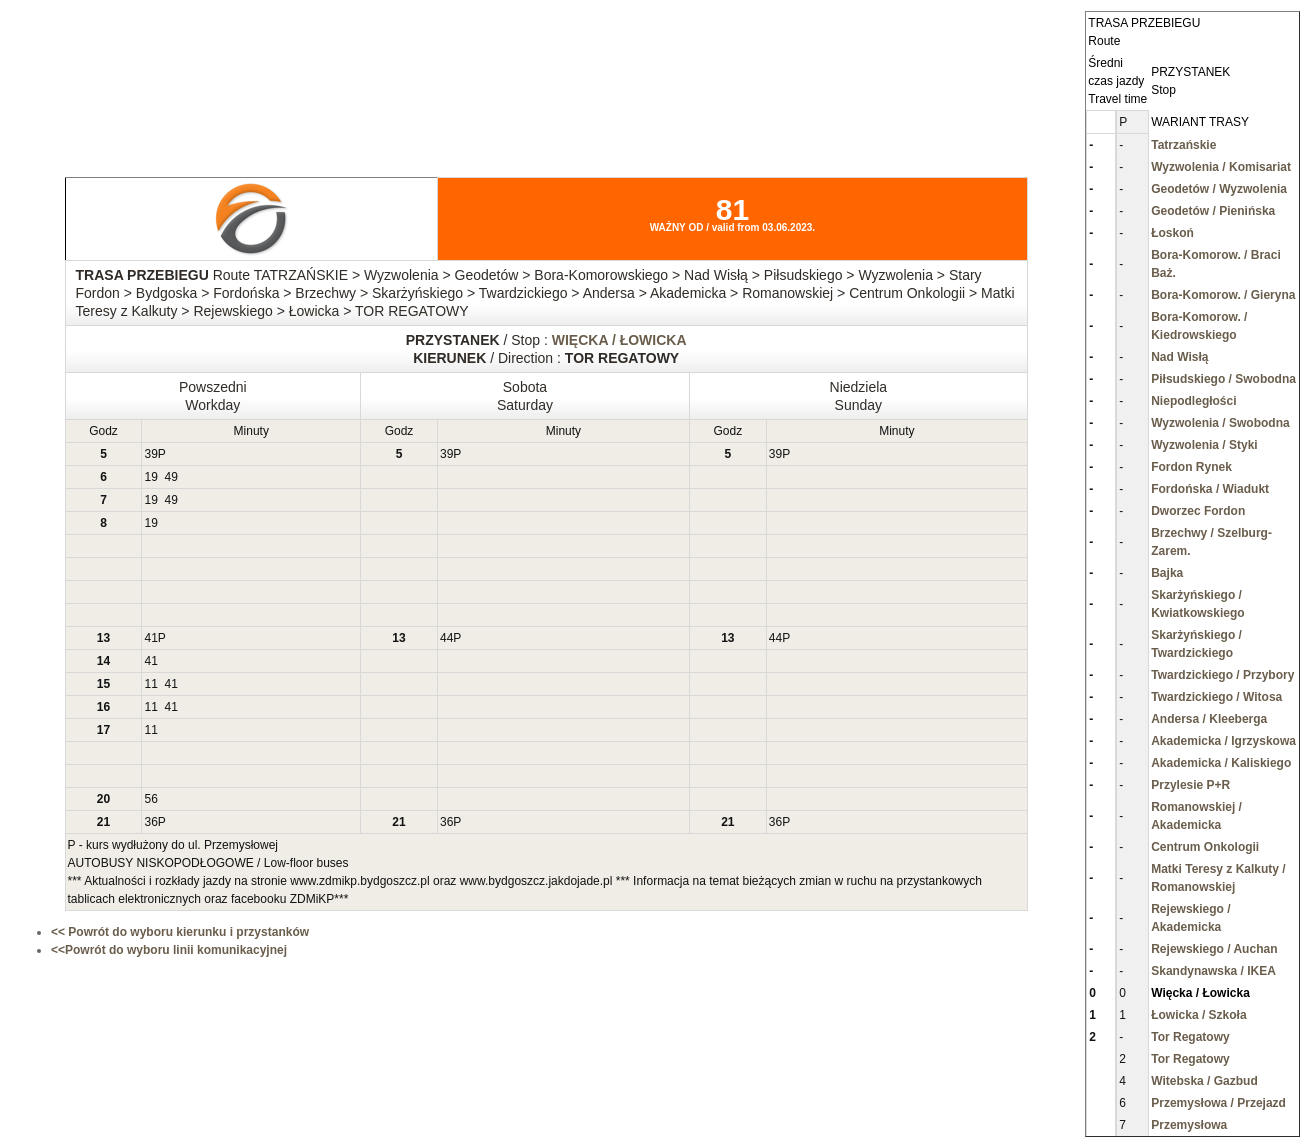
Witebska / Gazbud (1204, 1081)
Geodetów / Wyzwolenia (1219, 189)
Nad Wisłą (1179, 357)
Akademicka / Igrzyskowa (1223, 741)
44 (446, 638)
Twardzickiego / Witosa (1216, 697)
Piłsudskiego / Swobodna (1223, 379)
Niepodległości (1193, 401)
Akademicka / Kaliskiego (1221, 763)
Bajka (1167, 573)
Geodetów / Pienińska (1213, 211)
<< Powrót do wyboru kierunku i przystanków (180, 932)
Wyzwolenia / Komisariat (1221, 167)
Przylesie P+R (1190, 785)
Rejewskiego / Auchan (1214, 949)
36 (150, 822)
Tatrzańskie (1183, 145)
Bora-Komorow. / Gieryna (1223, 295)
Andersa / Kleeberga (1209, 719)
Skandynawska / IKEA (1213, 971)
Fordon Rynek (1191, 467)
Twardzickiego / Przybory (1222, 675)
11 (150, 684)
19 (150, 477)
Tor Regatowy (1190, 1037)
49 (171, 477)
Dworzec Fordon (1198, 511)
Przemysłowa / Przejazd (1218, 1103)
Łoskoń (1172, 233)
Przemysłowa (1189, 1125)
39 (150, 454)
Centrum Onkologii (1205, 847)
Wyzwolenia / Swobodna (1220, 423)
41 (150, 638)
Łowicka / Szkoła (1198, 1015)
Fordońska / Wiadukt (1210, 489)
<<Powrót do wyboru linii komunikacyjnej (169, 950)
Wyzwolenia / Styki (1204, 445)
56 (150, 799)
